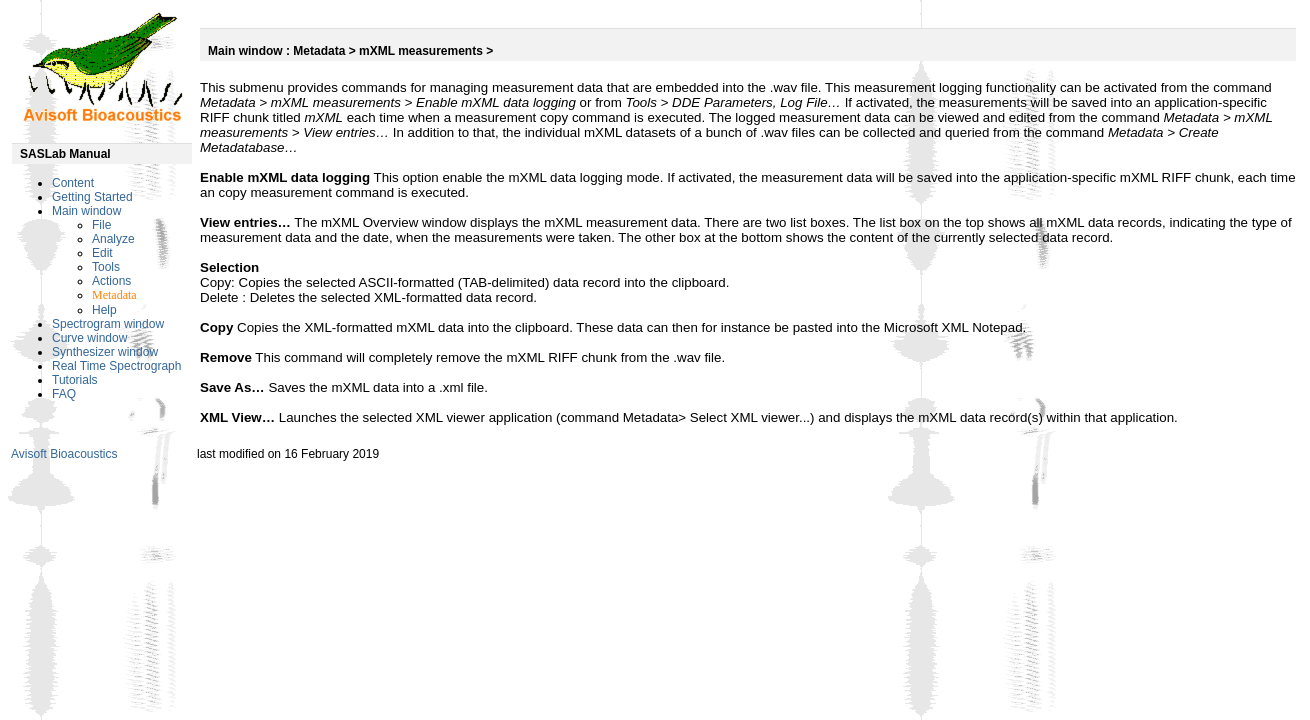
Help (104, 310)
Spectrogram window (108, 324)
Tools (106, 267)
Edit (102, 253)
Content (73, 183)
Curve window (89, 338)
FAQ (64, 394)
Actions (111, 281)
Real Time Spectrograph (116, 366)
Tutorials (75, 380)
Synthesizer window (105, 352)
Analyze (113, 239)
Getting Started (92, 197)
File (101, 225)
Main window (86, 211)
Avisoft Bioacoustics (64, 454)
